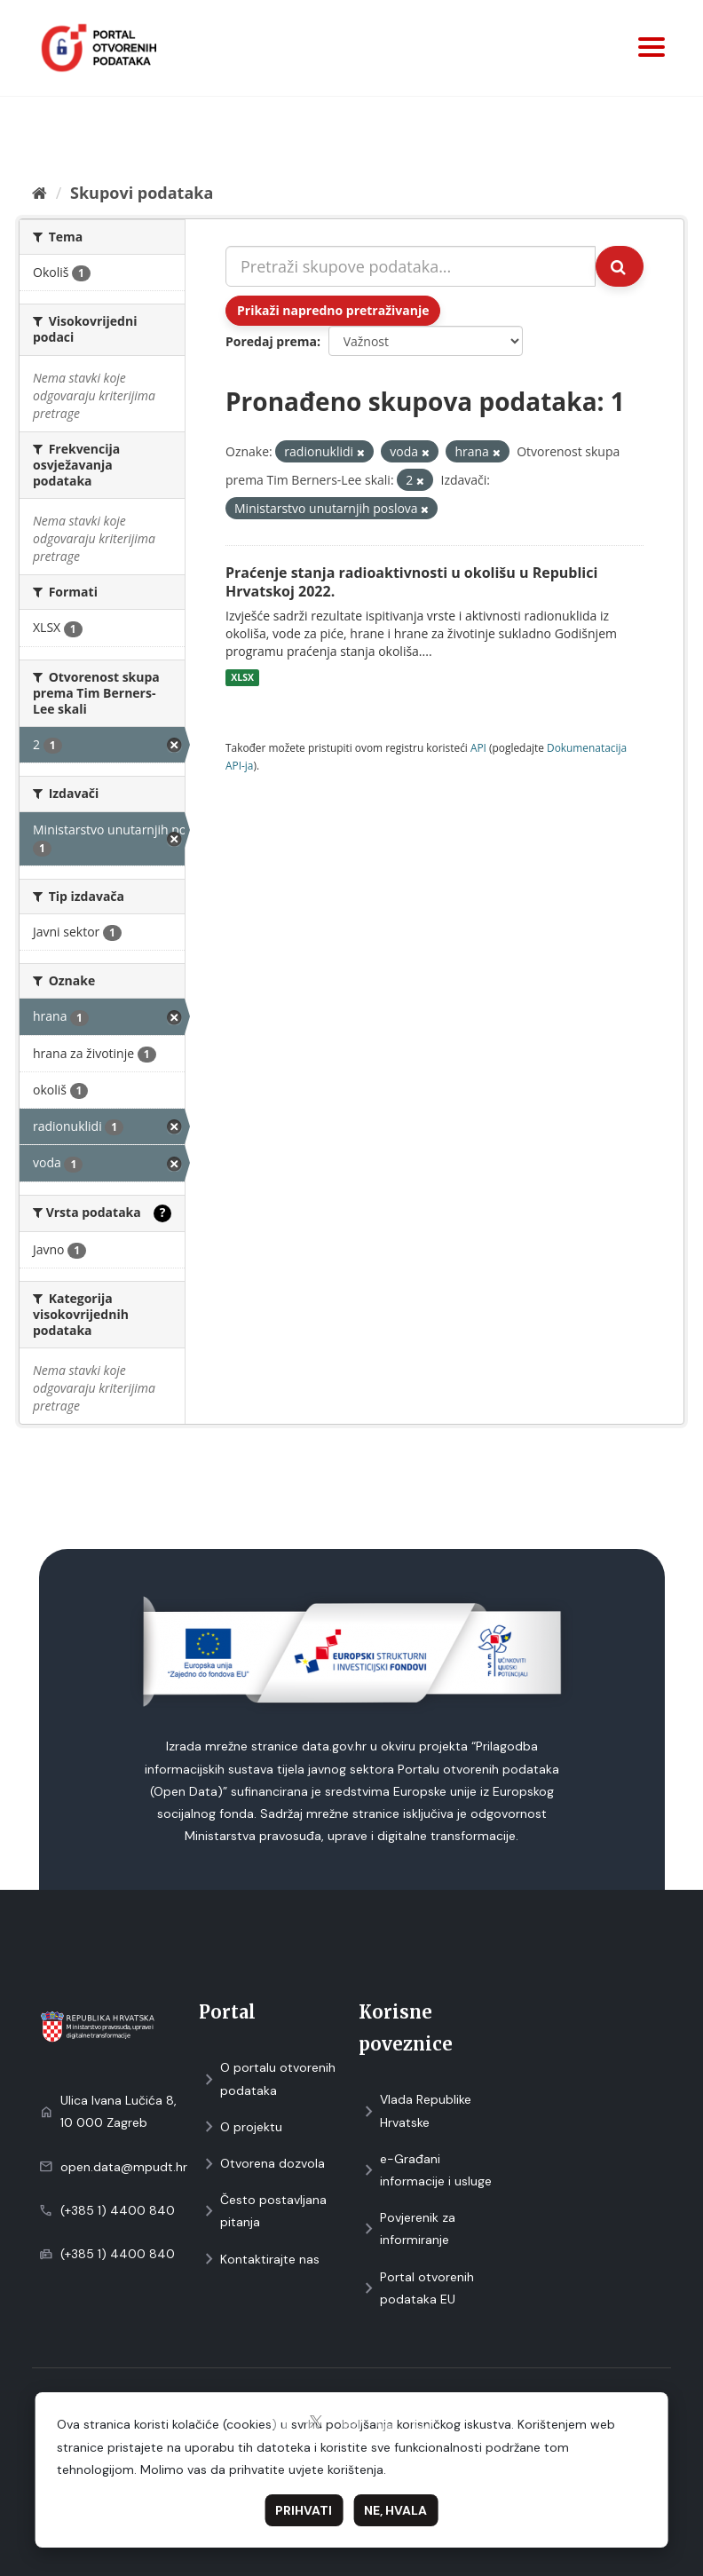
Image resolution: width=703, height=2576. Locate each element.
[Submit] (620, 266)
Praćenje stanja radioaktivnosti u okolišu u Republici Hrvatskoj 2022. (411, 582)
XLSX (242, 677)
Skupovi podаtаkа (141, 192)
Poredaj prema (271, 341)
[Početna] (39, 192)
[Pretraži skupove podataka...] (410, 266)
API (478, 747)
